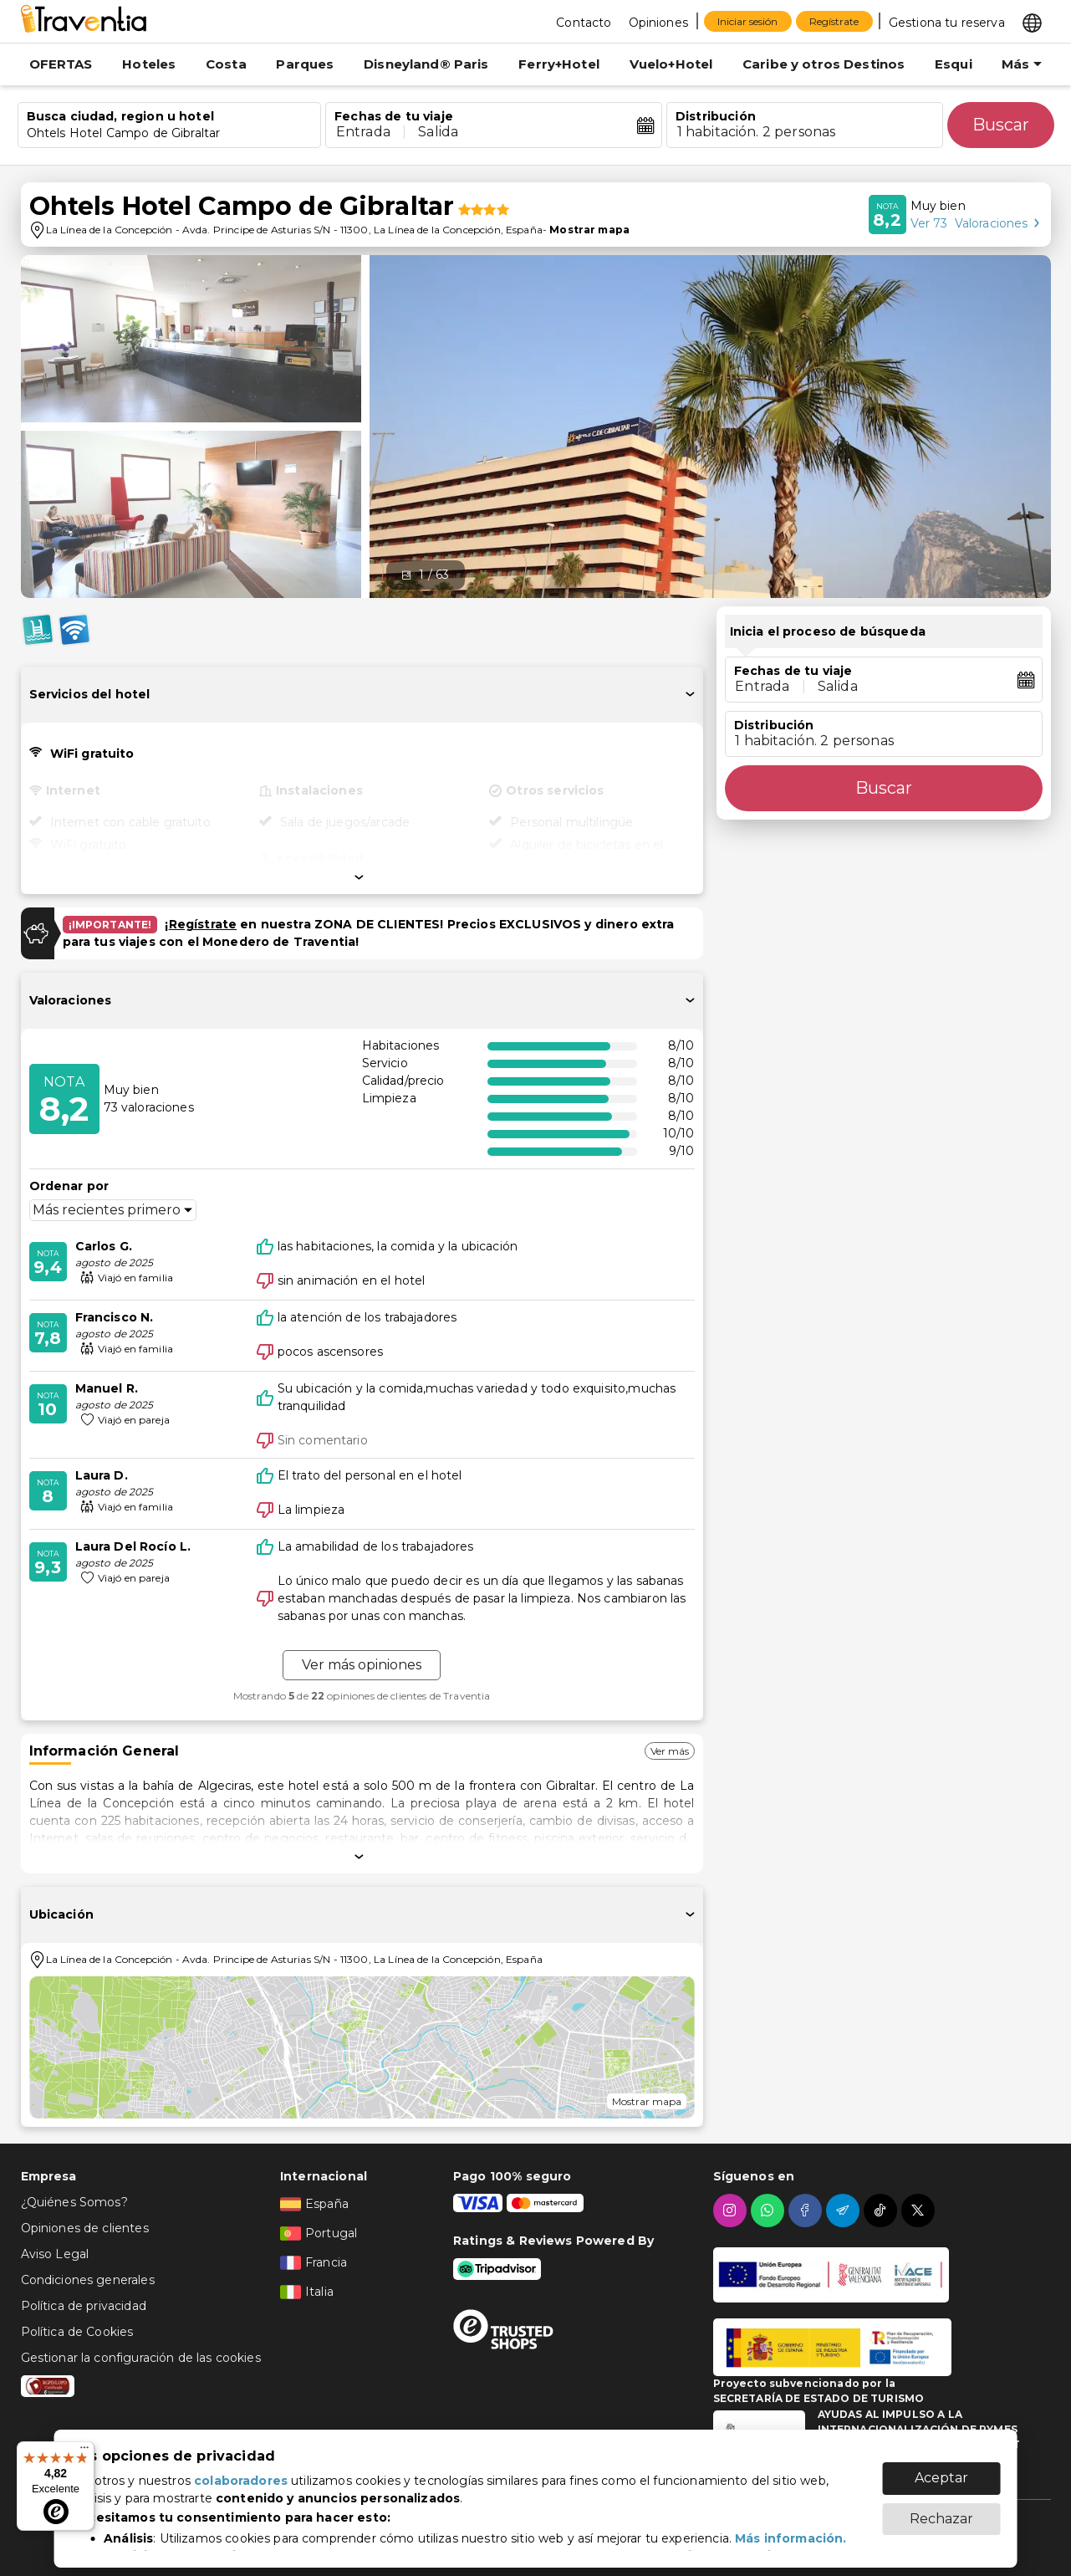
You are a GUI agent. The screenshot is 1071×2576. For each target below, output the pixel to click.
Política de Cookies (77, 2331)
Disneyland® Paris (426, 64)
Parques (305, 64)
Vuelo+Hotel (671, 64)
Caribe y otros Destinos (823, 64)
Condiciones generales (88, 2279)
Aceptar (941, 2469)
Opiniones (657, 22)
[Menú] (84, 2451)
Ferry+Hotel (558, 64)
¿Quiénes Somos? (74, 2202)
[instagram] (732, 2210)
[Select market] (1032, 22)
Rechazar (941, 2510)
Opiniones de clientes (85, 2228)
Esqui (953, 64)
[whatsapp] (769, 2210)
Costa (226, 64)
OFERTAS (61, 64)
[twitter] (920, 2210)
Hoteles (149, 64)
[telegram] (845, 2210)
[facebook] (807, 2210)
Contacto (583, 22)
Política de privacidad (83, 2305)
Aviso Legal (55, 2254)
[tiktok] (882, 2210)
